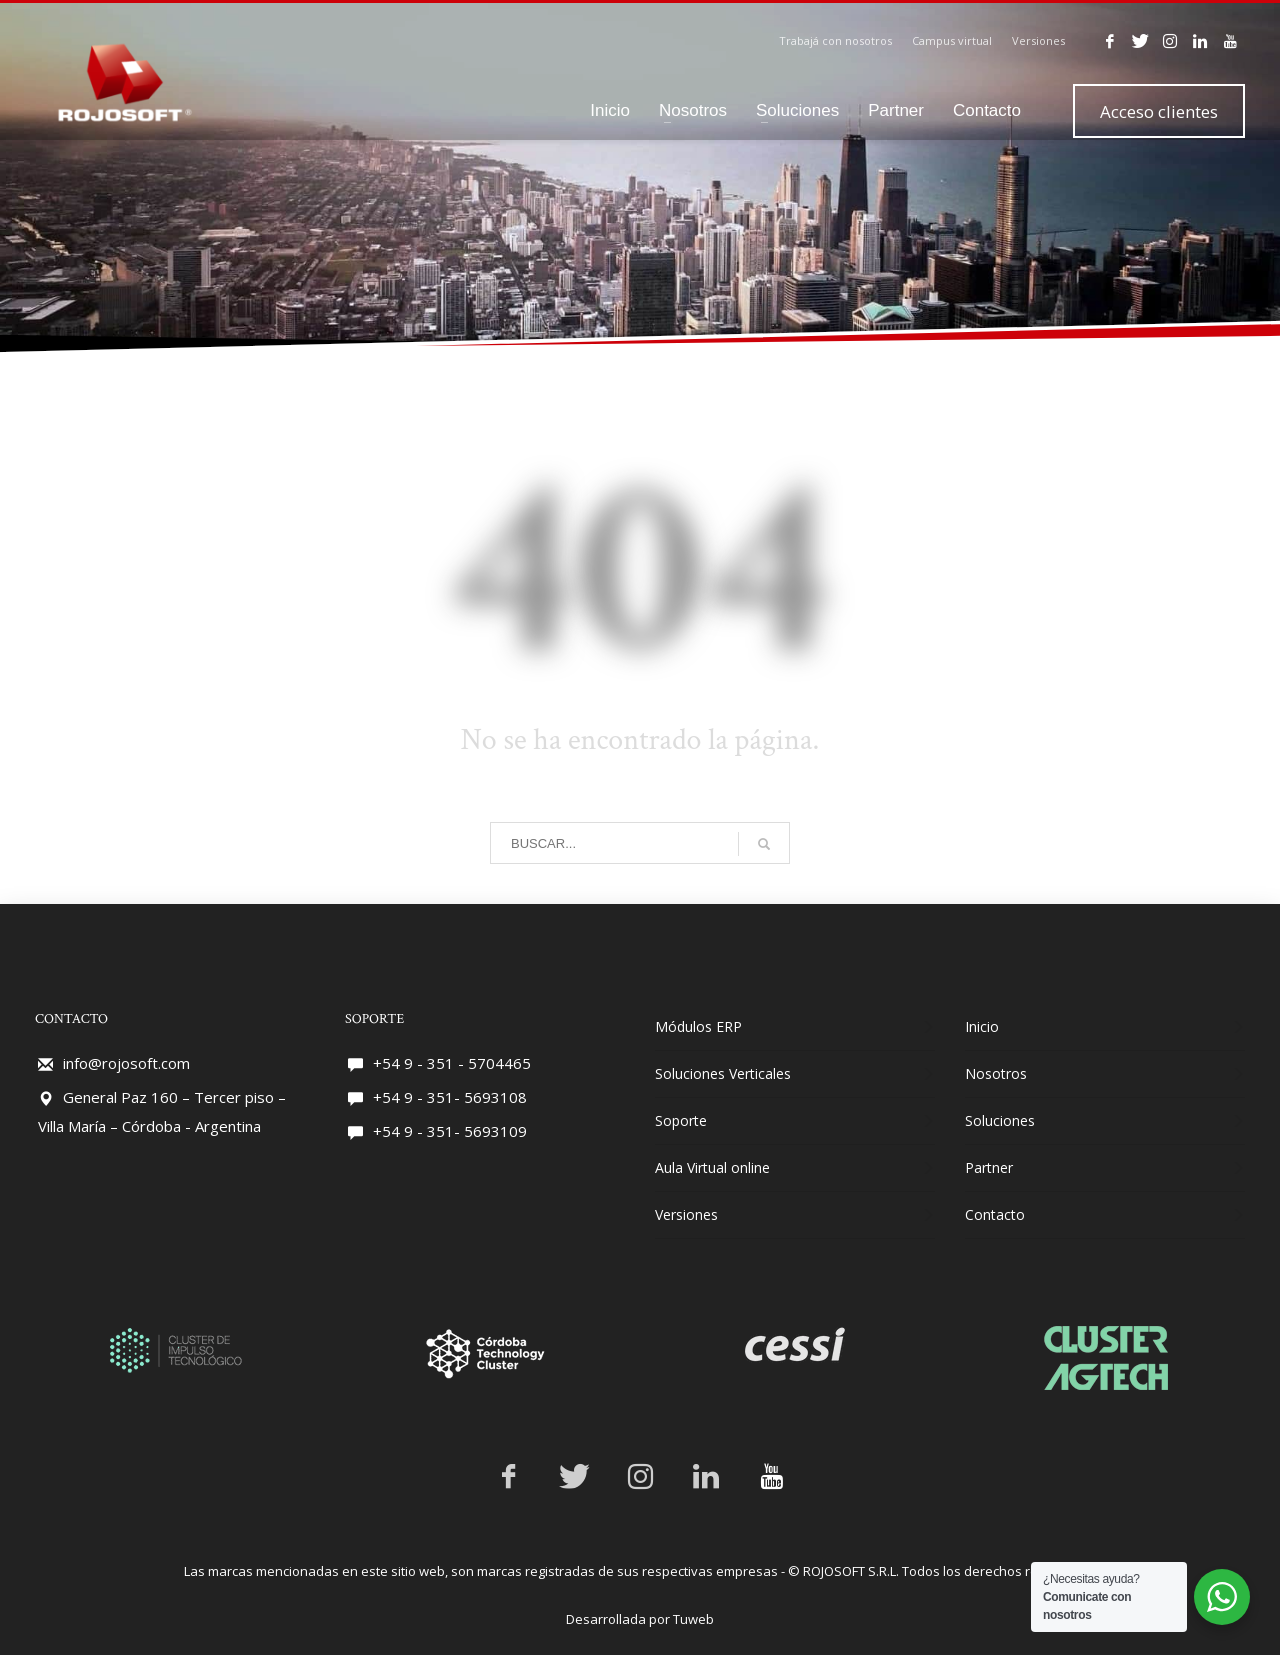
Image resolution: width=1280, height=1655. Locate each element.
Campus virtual (952, 40)
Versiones (1038, 40)
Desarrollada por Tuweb (640, 1619)
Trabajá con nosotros (835, 40)
